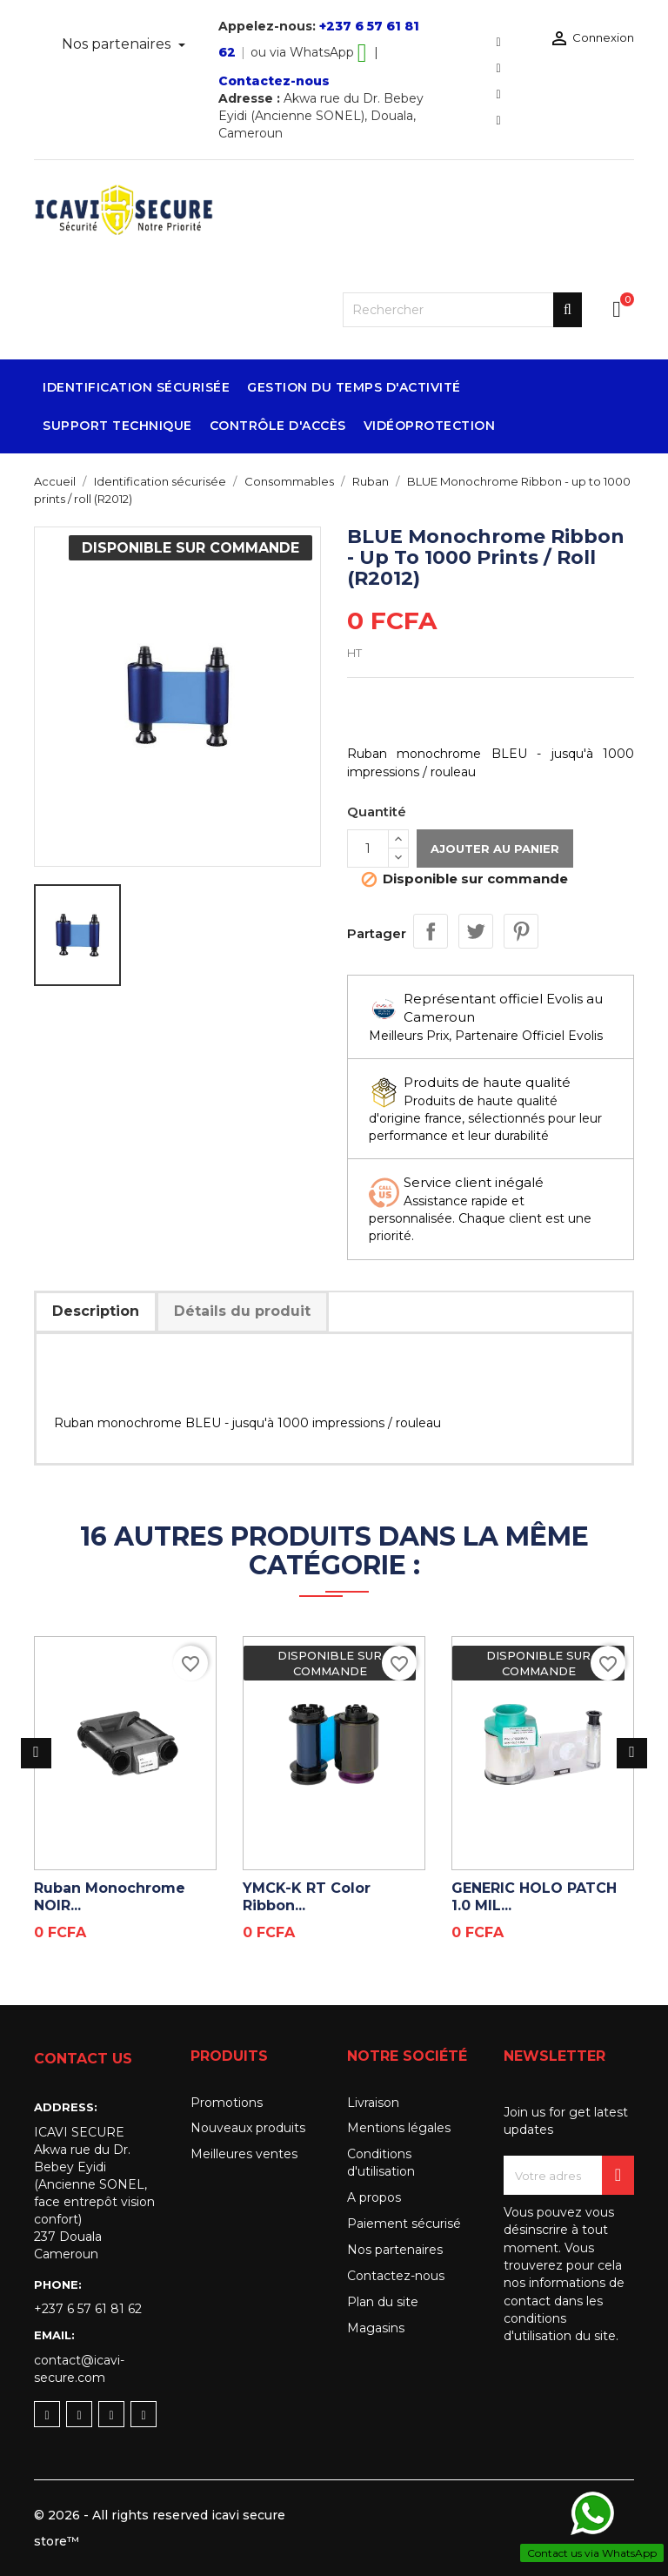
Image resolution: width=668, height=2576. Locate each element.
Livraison (373, 2102)
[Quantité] (368, 848)
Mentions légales (399, 2128)
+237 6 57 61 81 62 (88, 2309)
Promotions (226, 2102)
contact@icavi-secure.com (79, 2368)
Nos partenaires (118, 44)
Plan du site (382, 2302)
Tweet (475, 931)
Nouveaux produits (247, 2128)
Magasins (375, 2328)
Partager (430, 931)
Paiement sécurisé (404, 2223)
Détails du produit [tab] (242, 1311)
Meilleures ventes (243, 2154)
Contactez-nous (274, 81)
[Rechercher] (462, 309)
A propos (374, 2197)
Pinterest (521, 931)
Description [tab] (95, 1311)
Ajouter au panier (495, 848)
